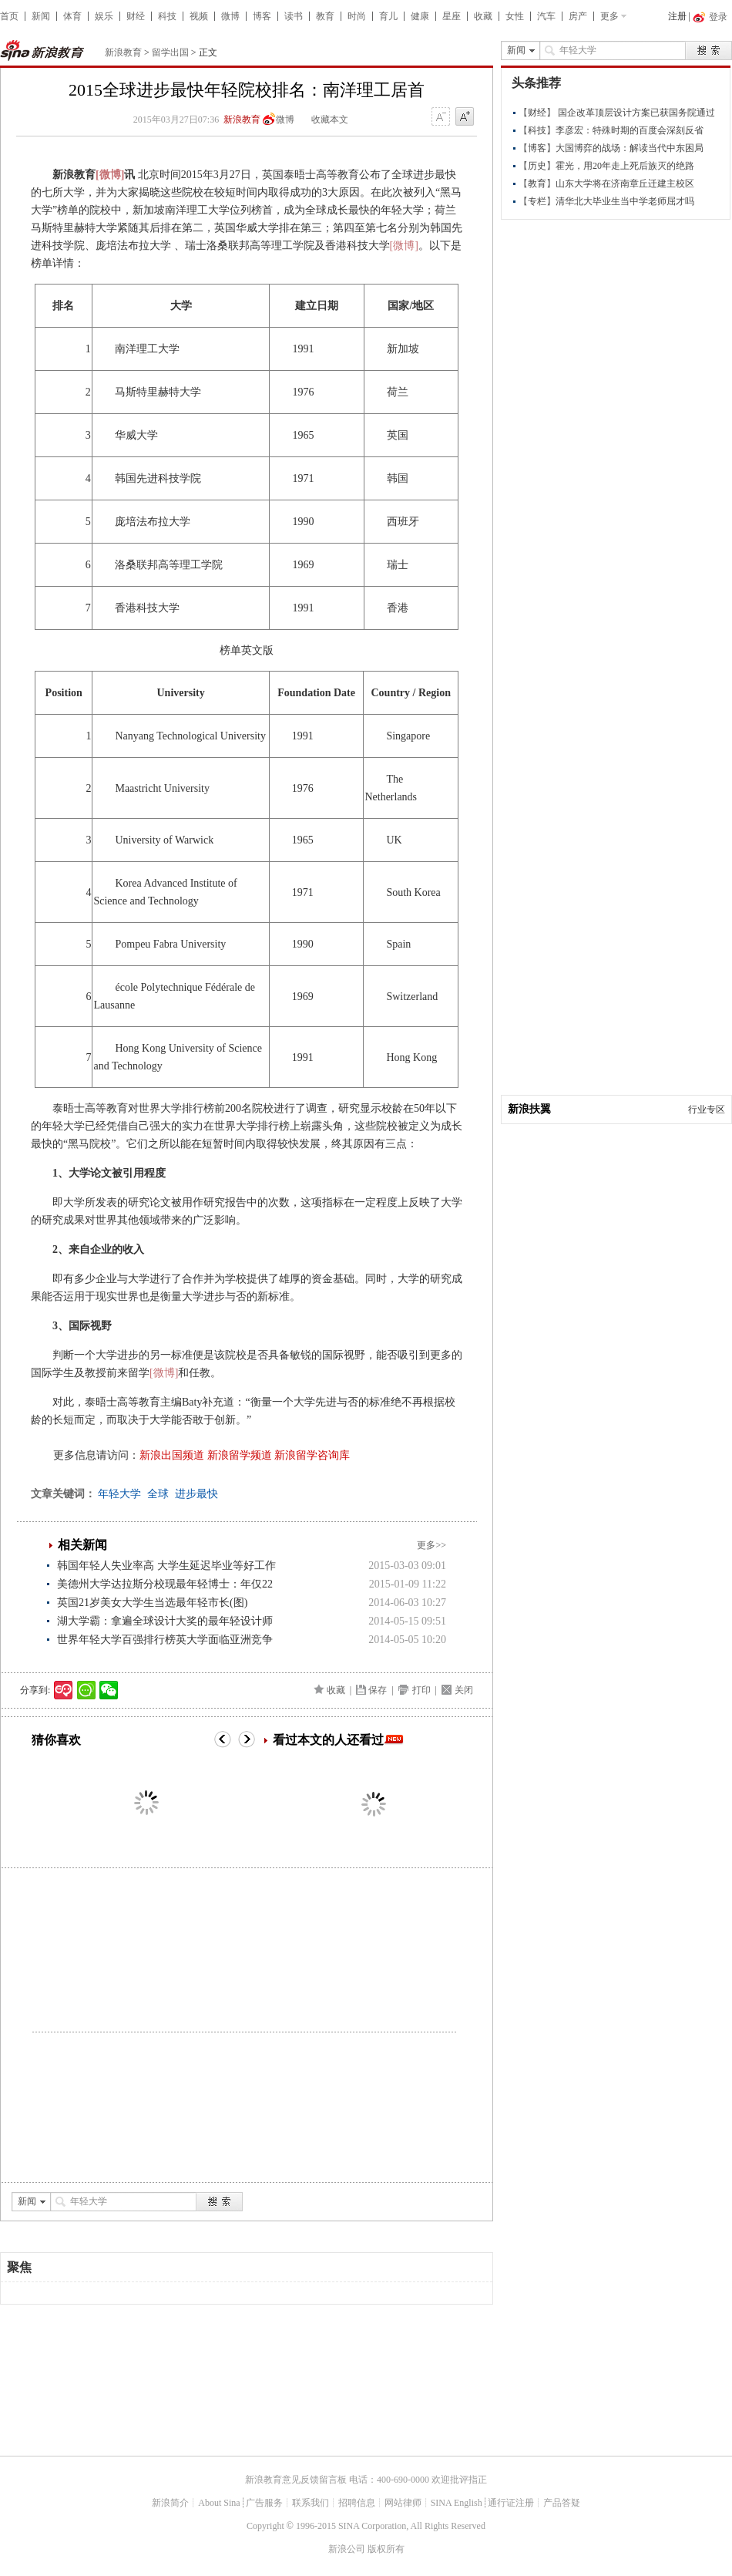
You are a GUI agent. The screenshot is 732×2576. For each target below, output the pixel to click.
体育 (72, 16)
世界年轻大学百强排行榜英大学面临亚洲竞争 (165, 1639)
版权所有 (386, 2549)
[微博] (110, 174)
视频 (199, 16)
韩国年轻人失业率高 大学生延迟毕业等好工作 (166, 1565)
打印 (421, 1690)
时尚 (357, 16)
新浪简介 (170, 2502)
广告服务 (264, 2502)
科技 (167, 16)
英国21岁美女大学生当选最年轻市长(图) (152, 1602)
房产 (578, 16)
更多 (609, 16)
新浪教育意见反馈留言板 (296, 2479)
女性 (514, 16)
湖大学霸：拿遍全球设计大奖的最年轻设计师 (165, 1621)
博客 (262, 16)
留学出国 (170, 52)
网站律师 (402, 2502)
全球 (158, 1494)
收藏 (483, 16)
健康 (420, 16)
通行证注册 (511, 2502)
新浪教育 (123, 52)
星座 (451, 16)
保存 (377, 1690)
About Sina (219, 2502)
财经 (135, 16)
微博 (230, 16)
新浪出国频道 (171, 1455)
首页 (9, 16)
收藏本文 (329, 119)
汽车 (546, 16)
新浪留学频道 (239, 1455)
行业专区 (706, 1109)
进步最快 (196, 1494)
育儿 (388, 16)
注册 (677, 16)
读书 (293, 16)
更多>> (431, 1545)
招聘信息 (356, 2502)
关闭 (464, 1690)
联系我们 (310, 2502)
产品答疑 (561, 2502)
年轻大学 (119, 1494)
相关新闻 (82, 1544)
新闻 (41, 16)
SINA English (456, 2502)
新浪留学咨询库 (312, 1455)
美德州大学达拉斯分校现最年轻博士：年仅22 (165, 1584)
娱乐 (104, 16)
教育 (325, 16)
